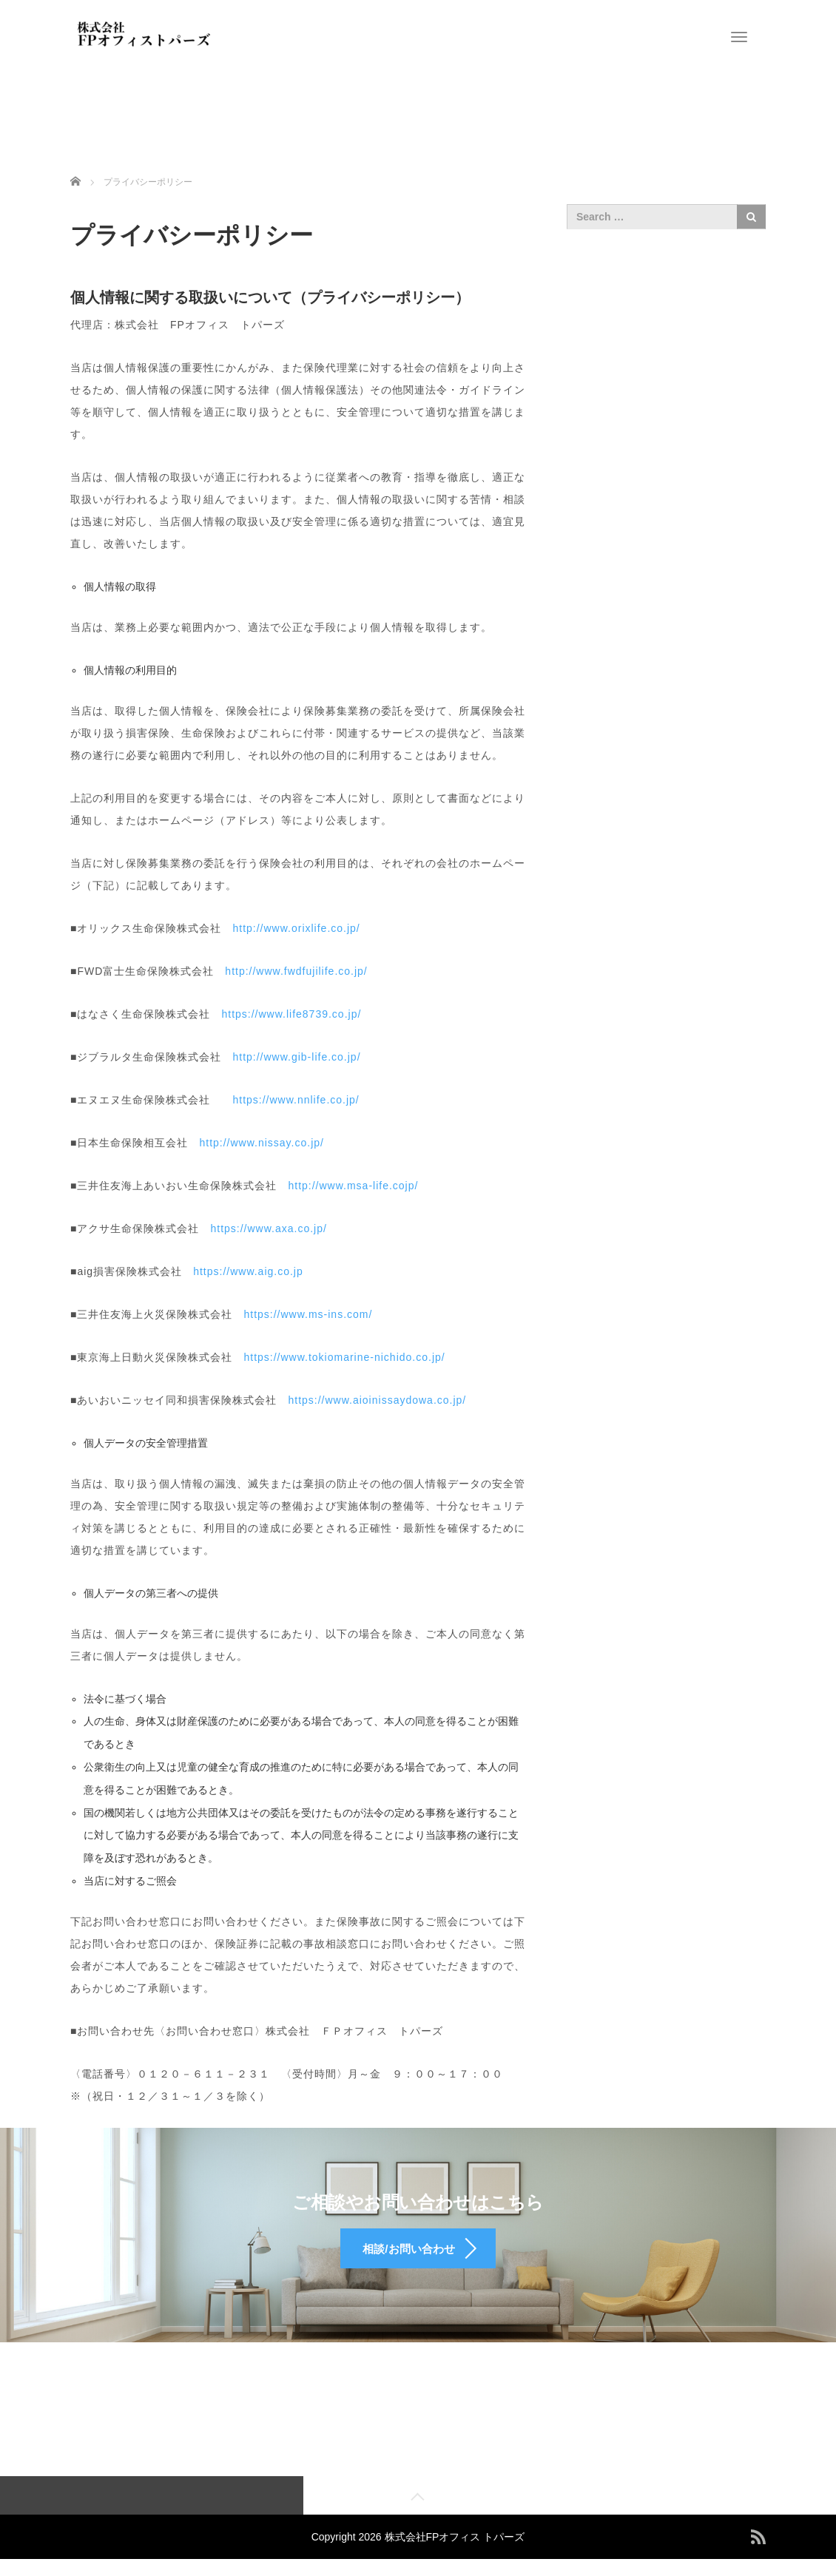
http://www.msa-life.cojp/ (353, 1185)
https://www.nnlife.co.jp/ (290, 1100)
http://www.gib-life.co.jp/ (296, 1057)
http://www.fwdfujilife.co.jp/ (296, 971)
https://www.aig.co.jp (248, 1271)
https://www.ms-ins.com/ (307, 1314)
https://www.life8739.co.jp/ (291, 1014)
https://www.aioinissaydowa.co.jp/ (377, 1400)
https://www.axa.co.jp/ (268, 1228)
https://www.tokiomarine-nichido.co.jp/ (344, 1357)
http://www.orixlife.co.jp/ (296, 928)
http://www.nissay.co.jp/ (261, 1143)
